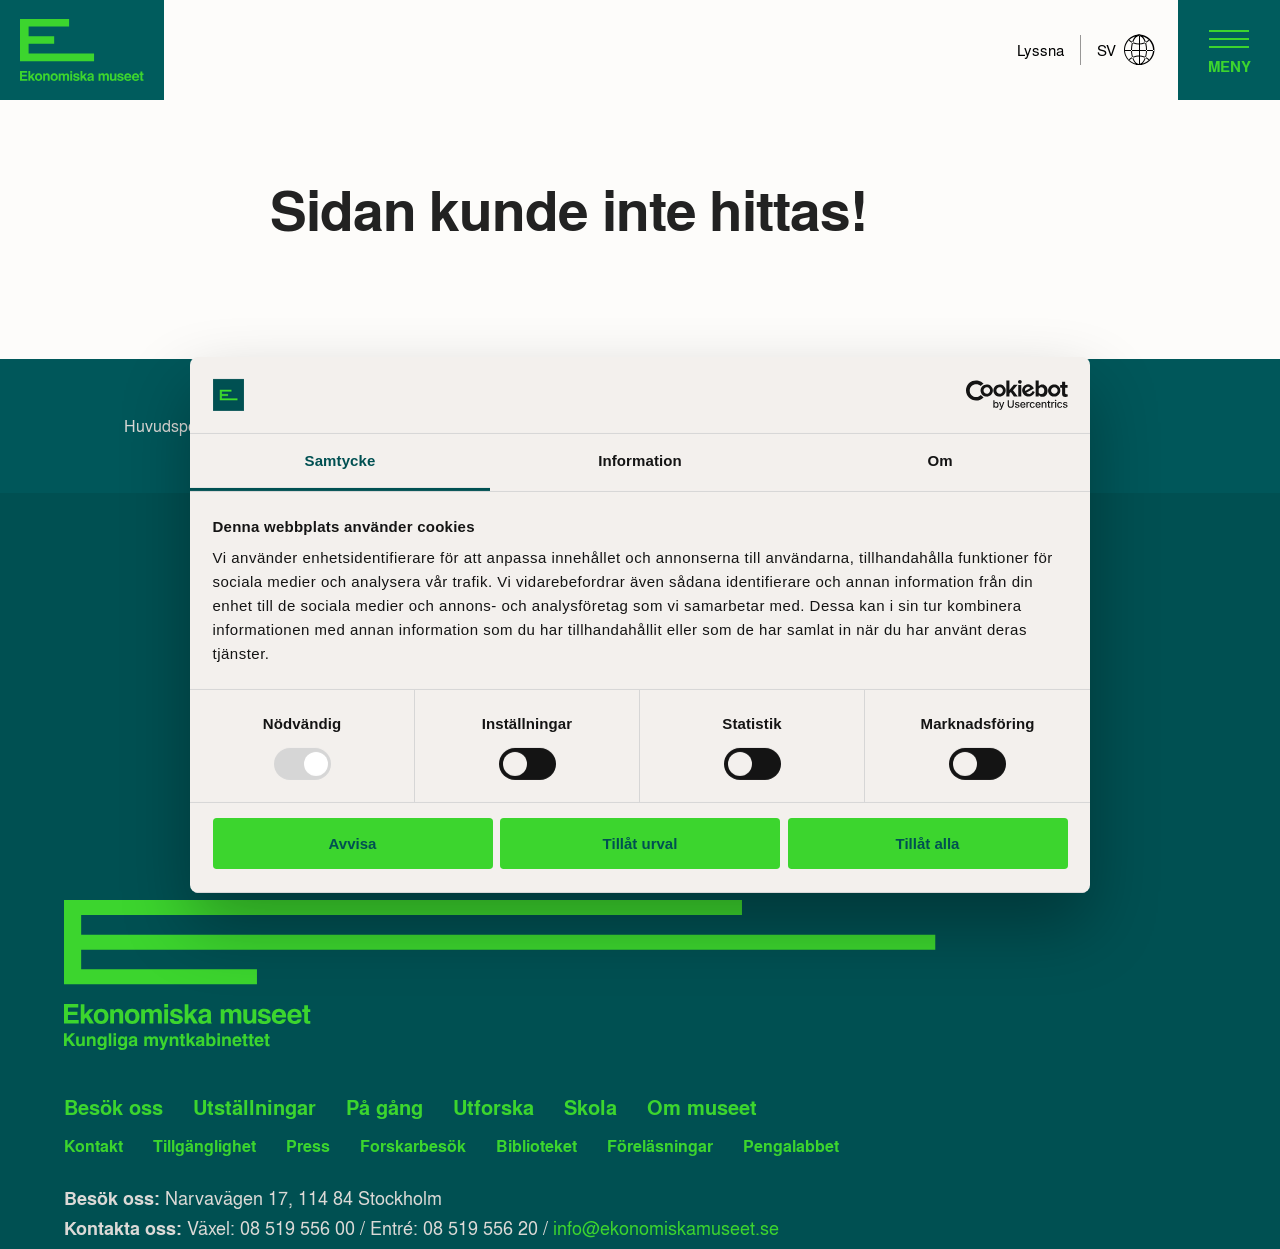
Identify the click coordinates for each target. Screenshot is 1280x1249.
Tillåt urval (640, 843)
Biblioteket (536, 1145)
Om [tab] (939, 460)
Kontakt (93, 1145)
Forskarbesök (413, 1145)
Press (308, 1145)
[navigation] (1229, 50)
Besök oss (113, 1107)
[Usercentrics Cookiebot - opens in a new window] (980, 395)
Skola (590, 1107)
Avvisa (353, 843)
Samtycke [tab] (340, 460)
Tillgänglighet (204, 1145)
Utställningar (254, 1107)
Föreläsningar (660, 1145)
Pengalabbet (791, 1145)
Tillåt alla (928, 843)
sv (1125, 50)
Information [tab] (640, 460)
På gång (384, 1107)
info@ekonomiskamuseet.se (666, 1227)
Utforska (493, 1107)
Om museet (702, 1107)
